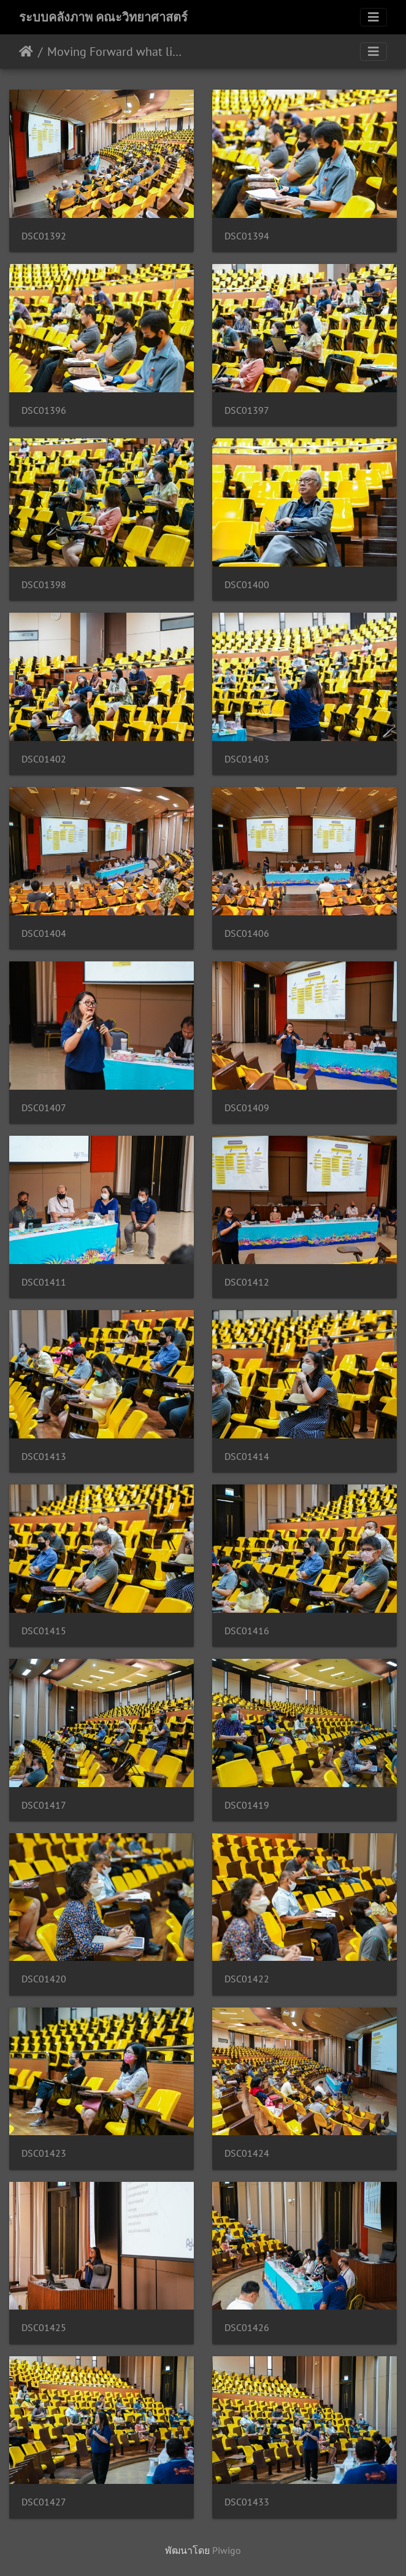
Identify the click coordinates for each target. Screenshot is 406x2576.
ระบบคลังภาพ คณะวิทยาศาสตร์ (103, 17)
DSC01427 (43, 2502)
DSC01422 (246, 1979)
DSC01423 (43, 2153)
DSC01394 (246, 236)
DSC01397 (246, 410)
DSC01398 (43, 585)
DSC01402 (43, 759)
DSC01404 (43, 933)
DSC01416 (246, 1631)
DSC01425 (43, 2328)
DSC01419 (246, 1805)
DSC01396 (43, 410)
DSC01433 (246, 2502)
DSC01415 (43, 1631)
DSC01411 (43, 1282)
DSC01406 (246, 933)
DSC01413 (43, 1456)
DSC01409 (246, 1108)
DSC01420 (43, 1979)
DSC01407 (43, 1108)
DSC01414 (246, 1456)
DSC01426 (246, 2328)
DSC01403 (246, 759)
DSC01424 (246, 2153)
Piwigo (226, 2550)
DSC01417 (43, 1805)
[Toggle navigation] (373, 17)
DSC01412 (246, 1282)
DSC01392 (43, 236)
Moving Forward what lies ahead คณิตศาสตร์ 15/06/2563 (116, 52)
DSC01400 (246, 585)
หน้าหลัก (26, 51)
